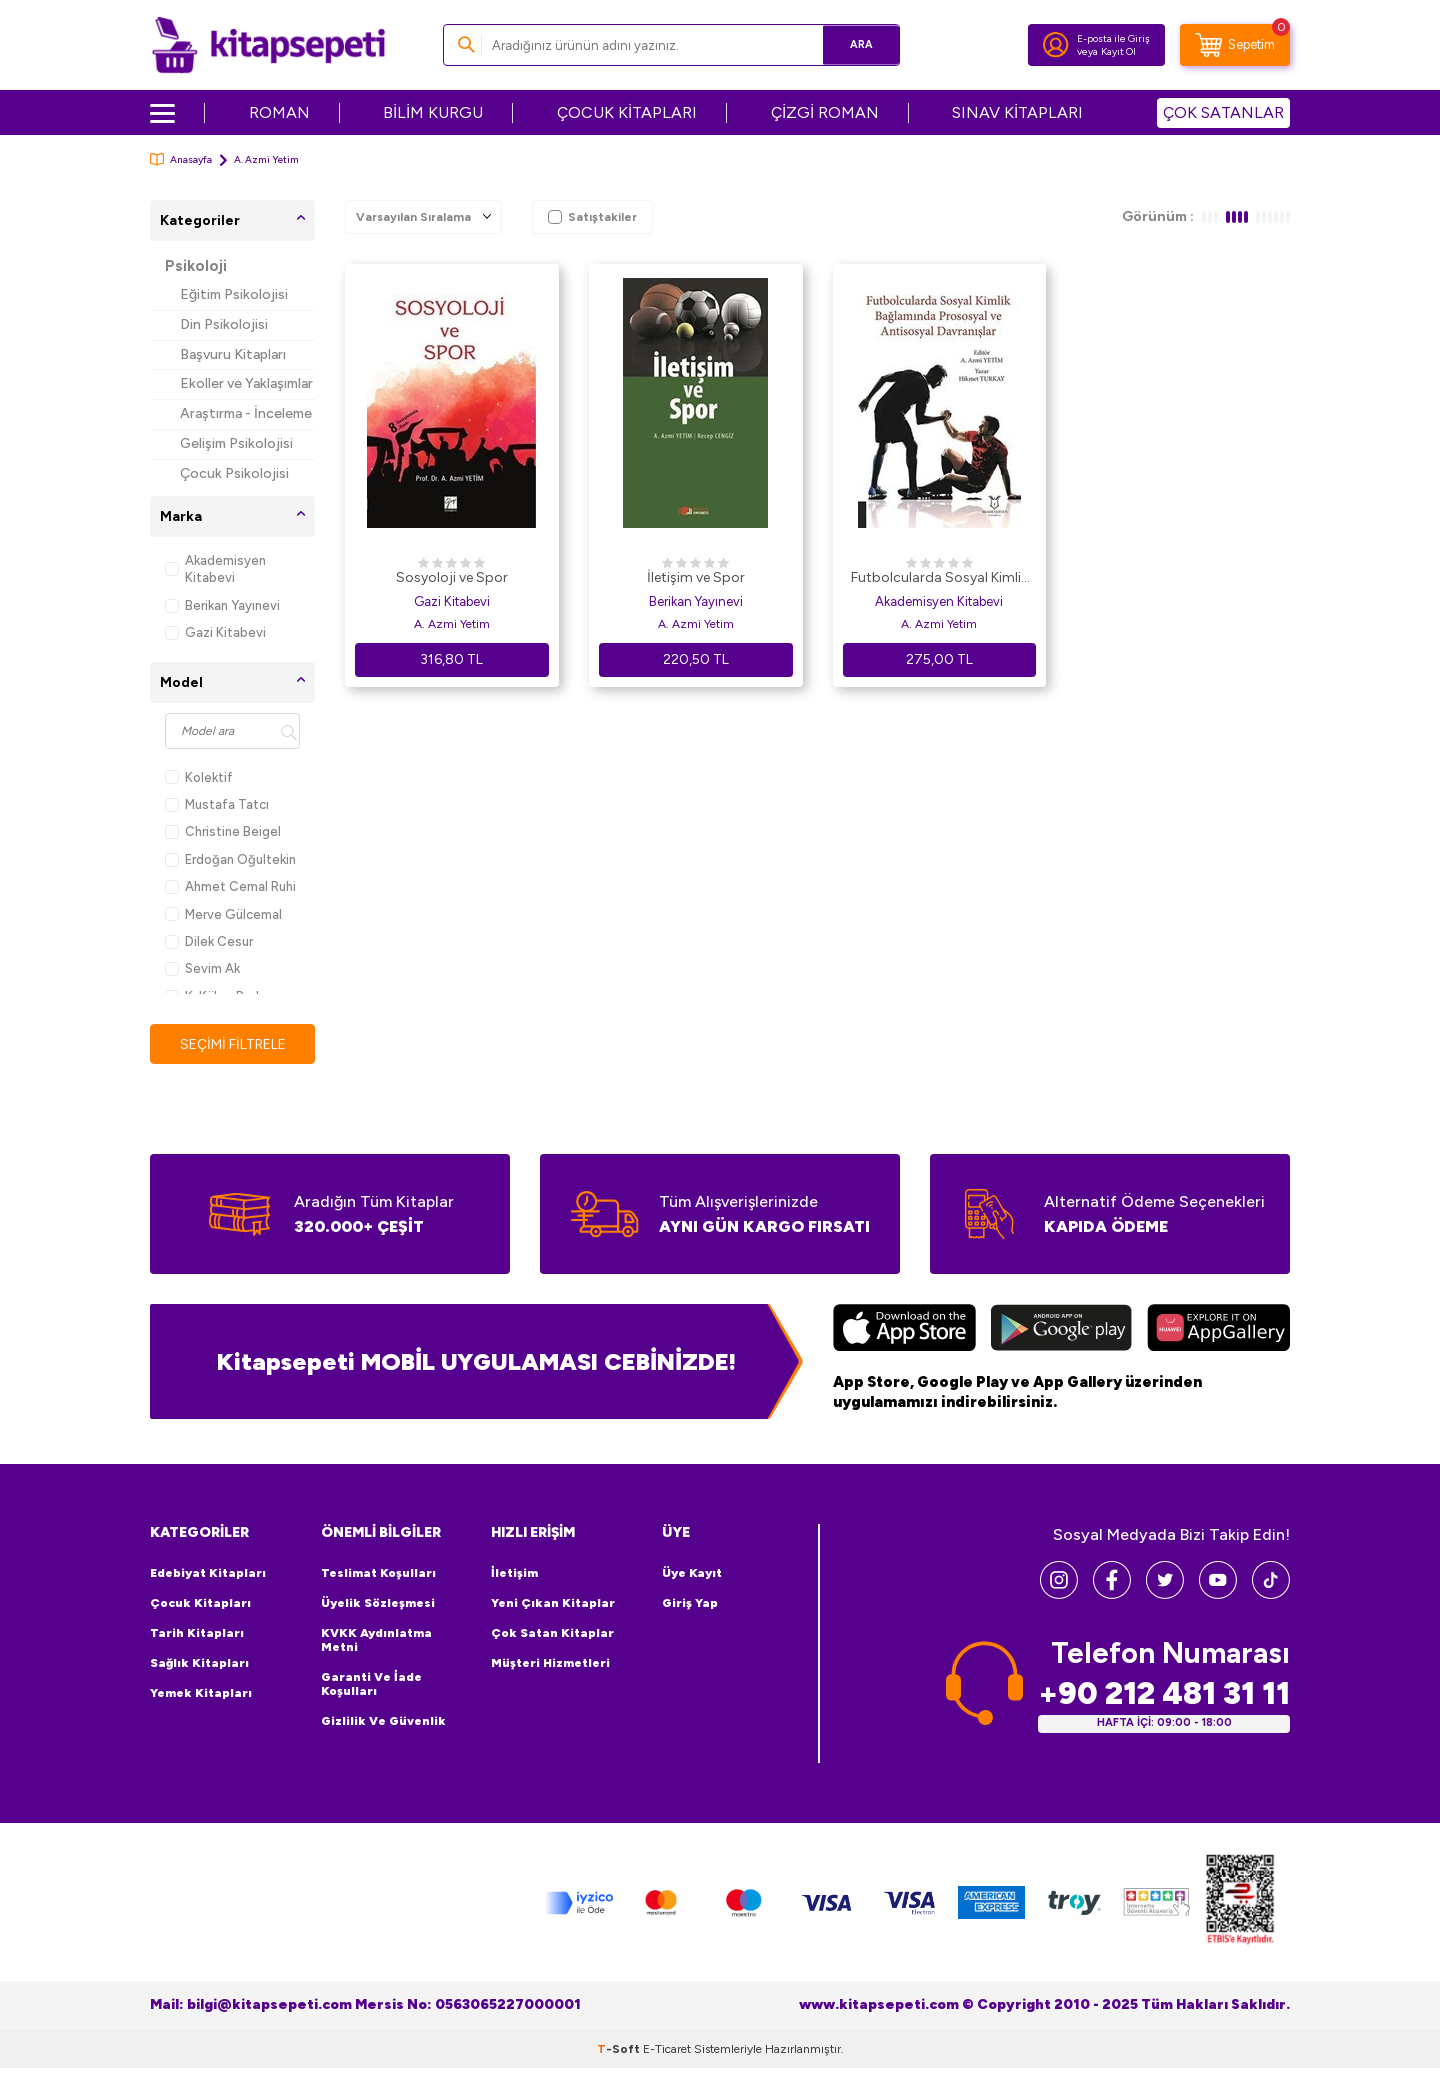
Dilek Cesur (209, 941)
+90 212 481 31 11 (1164, 1693)
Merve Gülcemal (223, 914)
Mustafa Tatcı (217, 804)
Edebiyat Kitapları (208, 1573)
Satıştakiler (592, 217)
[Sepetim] (1235, 45)
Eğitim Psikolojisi (234, 294)
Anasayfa (181, 159)
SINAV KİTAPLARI (1017, 112)
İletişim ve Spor (696, 577)
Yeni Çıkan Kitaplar (553, 1603)
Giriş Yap (690, 1603)
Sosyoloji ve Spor (452, 577)
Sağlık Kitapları (199, 1663)
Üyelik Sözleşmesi (378, 1603)
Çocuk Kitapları (200, 1603)
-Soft (620, 2049)
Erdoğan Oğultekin (230, 859)
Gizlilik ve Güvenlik (383, 1721)
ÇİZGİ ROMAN (825, 112)
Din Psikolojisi (224, 324)
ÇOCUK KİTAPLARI (627, 112)
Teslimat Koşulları (378, 1573)
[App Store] (904, 1331)
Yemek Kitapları (201, 1693)
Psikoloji (196, 266)
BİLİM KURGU (433, 112)
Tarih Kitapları (197, 1633)
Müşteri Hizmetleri (550, 1663)
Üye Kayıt (692, 1573)
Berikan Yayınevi (222, 605)
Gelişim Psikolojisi (236, 443)
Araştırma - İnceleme (246, 413)
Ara (855, 44)
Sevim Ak (202, 968)
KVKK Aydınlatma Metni (376, 1640)
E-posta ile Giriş (1113, 38)
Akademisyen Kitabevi (215, 569)
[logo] (268, 45)
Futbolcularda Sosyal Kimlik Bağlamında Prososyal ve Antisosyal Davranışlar (939, 579)
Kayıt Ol (1118, 51)
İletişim (514, 1573)
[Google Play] (1061, 1331)
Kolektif (199, 777)
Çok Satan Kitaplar (552, 1633)
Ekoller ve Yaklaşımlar (246, 383)
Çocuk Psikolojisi (234, 473)
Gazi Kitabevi (215, 632)
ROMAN (279, 112)
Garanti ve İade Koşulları (371, 1684)
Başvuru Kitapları (233, 354)
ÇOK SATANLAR (1223, 112)
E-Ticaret (667, 2049)
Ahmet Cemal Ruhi (230, 886)
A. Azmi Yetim (452, 624)
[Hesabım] (1056, 45)
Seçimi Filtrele (232, 1043)
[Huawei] (1218, 1331)
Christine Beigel (223, 831)
